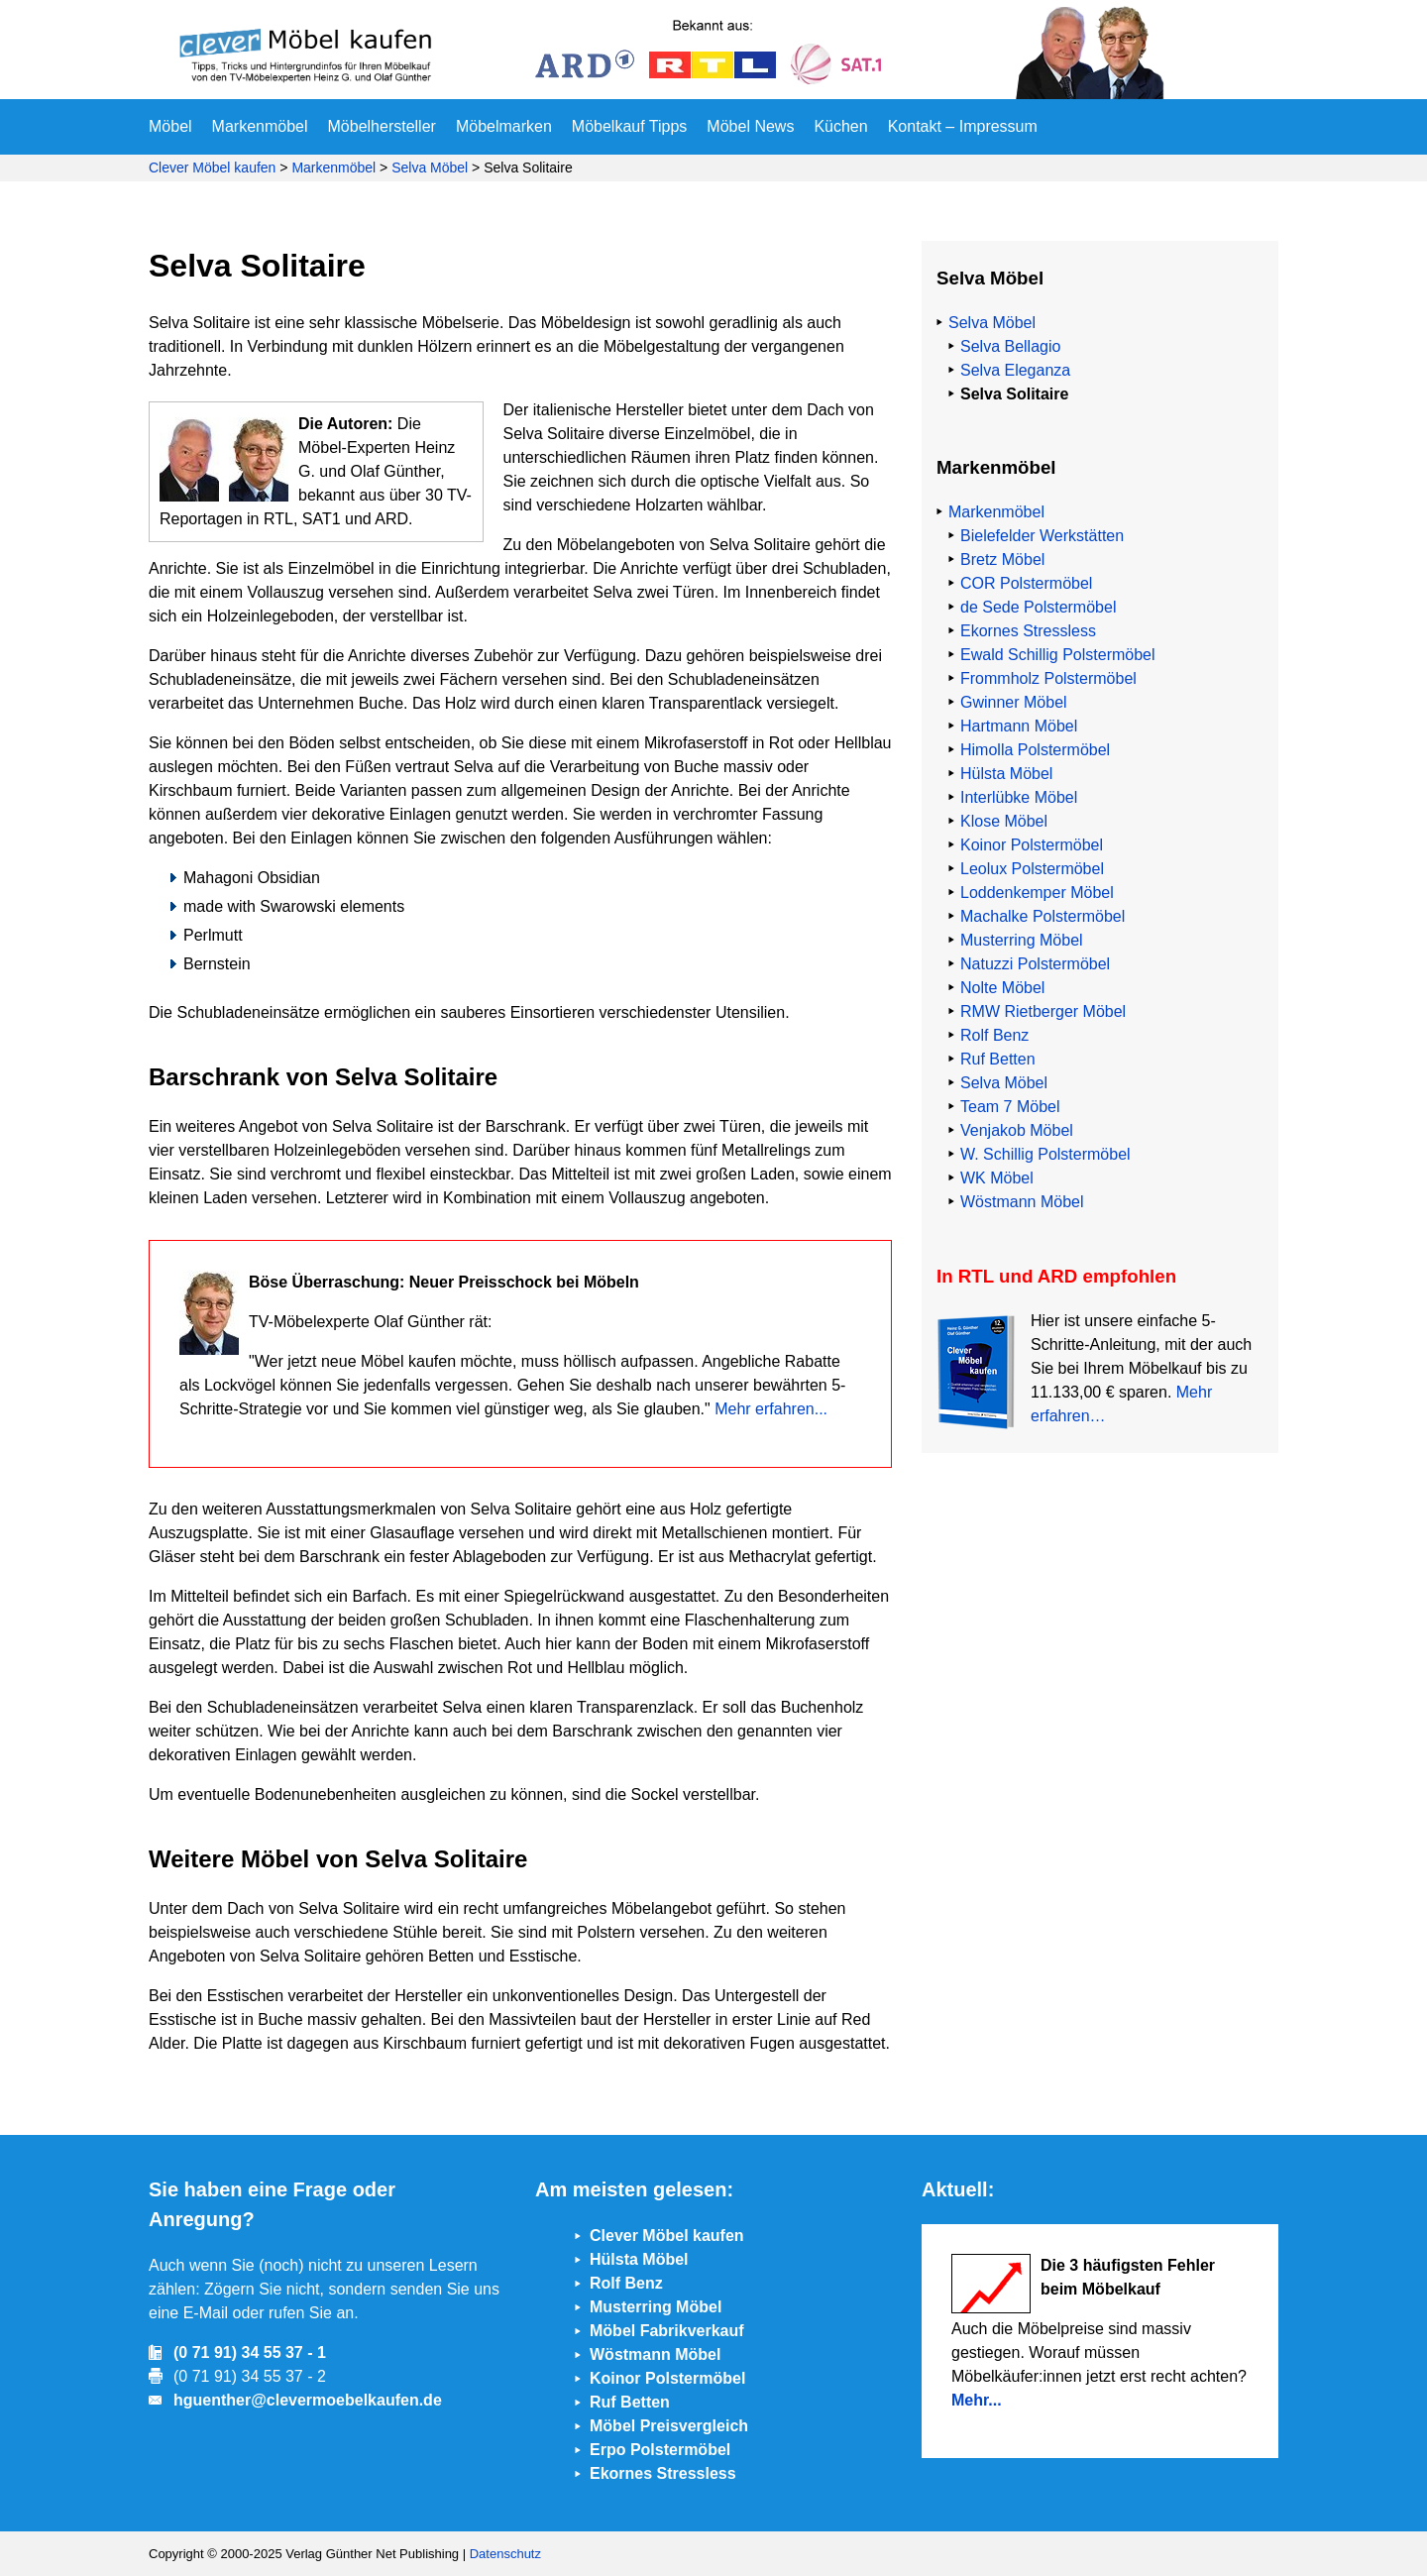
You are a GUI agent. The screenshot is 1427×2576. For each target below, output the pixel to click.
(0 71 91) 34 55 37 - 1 (249, 2352)
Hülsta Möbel (1006, 773)
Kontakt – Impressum (963, 126)
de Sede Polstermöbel (1038, 607)
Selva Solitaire (1014, 394)
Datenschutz (505, 2553)
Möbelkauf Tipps (630, 126)
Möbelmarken (504, 126)
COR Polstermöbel (1026, 583)
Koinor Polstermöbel (1031, 845)
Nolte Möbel (1002, 987)
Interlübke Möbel (1018, 797)
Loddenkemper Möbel (1037, 892)
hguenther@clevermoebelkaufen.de (307, 2400)
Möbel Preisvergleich (669, 2425)
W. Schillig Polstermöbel (1045, 1154)
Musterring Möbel (1021, 940)
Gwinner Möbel (1013, 702)
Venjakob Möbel (1016, 1130)
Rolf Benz (994, 1035)
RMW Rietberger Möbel (1043, 1011)
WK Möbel (997, 1178)
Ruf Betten (998, 1059)
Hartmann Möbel (1018, 726)
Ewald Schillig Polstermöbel (1057, 654)
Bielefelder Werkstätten (1042, 535)
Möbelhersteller (382, 126)
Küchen (840, 126)
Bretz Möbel (1002, 559)
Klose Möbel (1003, 821)
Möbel (170, 126)
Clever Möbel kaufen (212, 167)
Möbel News (750, 126)
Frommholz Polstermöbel (1048, 678)
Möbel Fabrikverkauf (667, 2330)
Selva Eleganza (1015, 370)
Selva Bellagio (1010, 346)
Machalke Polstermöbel (1042, 916)
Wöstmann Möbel (1022, 1201)
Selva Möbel (429, 167)
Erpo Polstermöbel (660, 2449)
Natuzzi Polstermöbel (1035, 963)
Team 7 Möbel (1010, 1106)
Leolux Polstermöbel (1032, 868)
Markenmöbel (260, 126)
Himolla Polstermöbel (1035, 749)
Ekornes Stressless (1028, 630)
